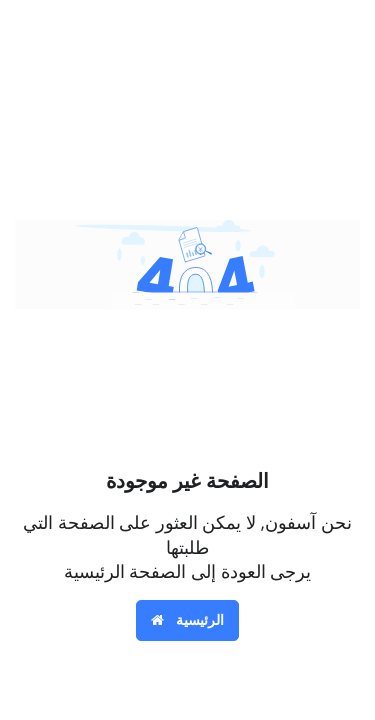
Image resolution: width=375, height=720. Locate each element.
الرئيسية (187, 619)
